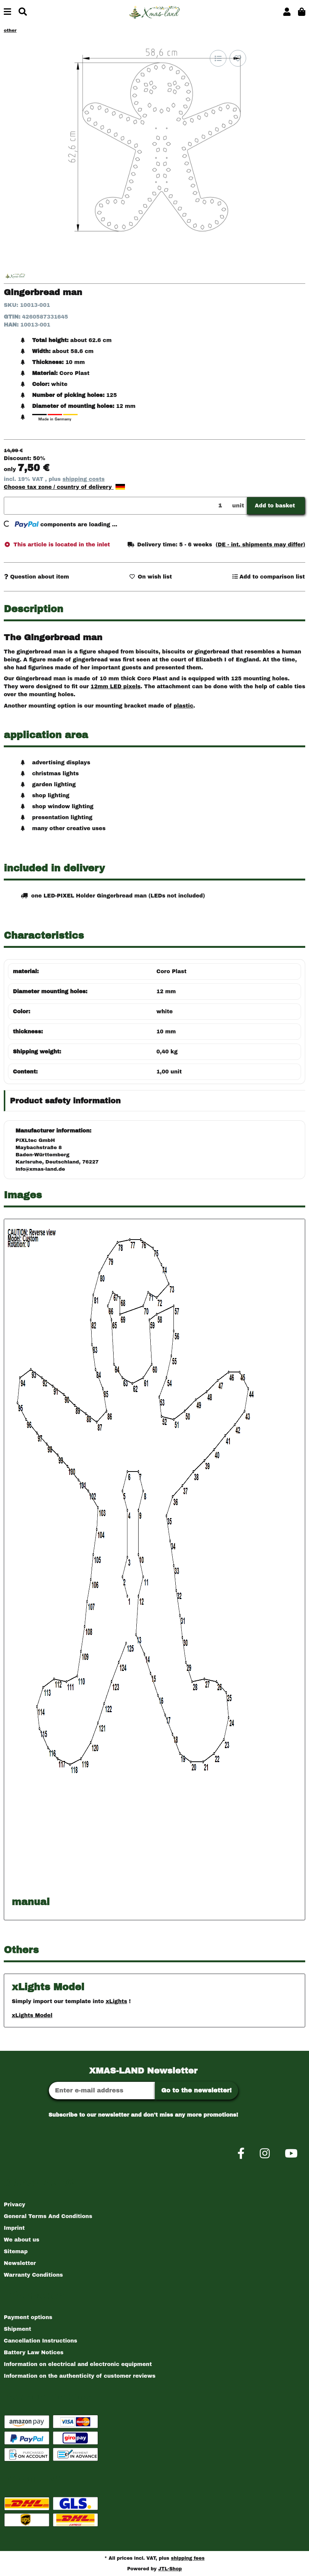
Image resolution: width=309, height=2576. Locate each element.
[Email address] (101, 2090)
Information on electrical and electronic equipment (78, 2364)
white (164, 1011)
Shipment (17, 2329)
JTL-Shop (170, 2568)
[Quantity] (116, 505)
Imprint (14, 2228)
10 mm (166, 1031)
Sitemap (16, 2251)
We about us (21, 2240)
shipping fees (187, 2558)
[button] (286, 12)
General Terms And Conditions (48, 2216)
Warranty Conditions (33, 2275)
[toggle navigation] (7, 12)
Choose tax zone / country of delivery (64, 487)
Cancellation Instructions (40, 2341)
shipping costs (83, 479)
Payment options (28, 2317)
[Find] (23, 12)
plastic (183, 706)
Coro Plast (171, 971)
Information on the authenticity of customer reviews (80, 2376)
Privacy (14, 2204)
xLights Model (32, 2015)
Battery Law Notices (34, 2352)
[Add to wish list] (237, 58)
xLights (116, 2001)
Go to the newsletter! (196, 2090)
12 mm (166, 991)
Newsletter (20, 2263)
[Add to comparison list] (218, 58)
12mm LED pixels (115, 686)
